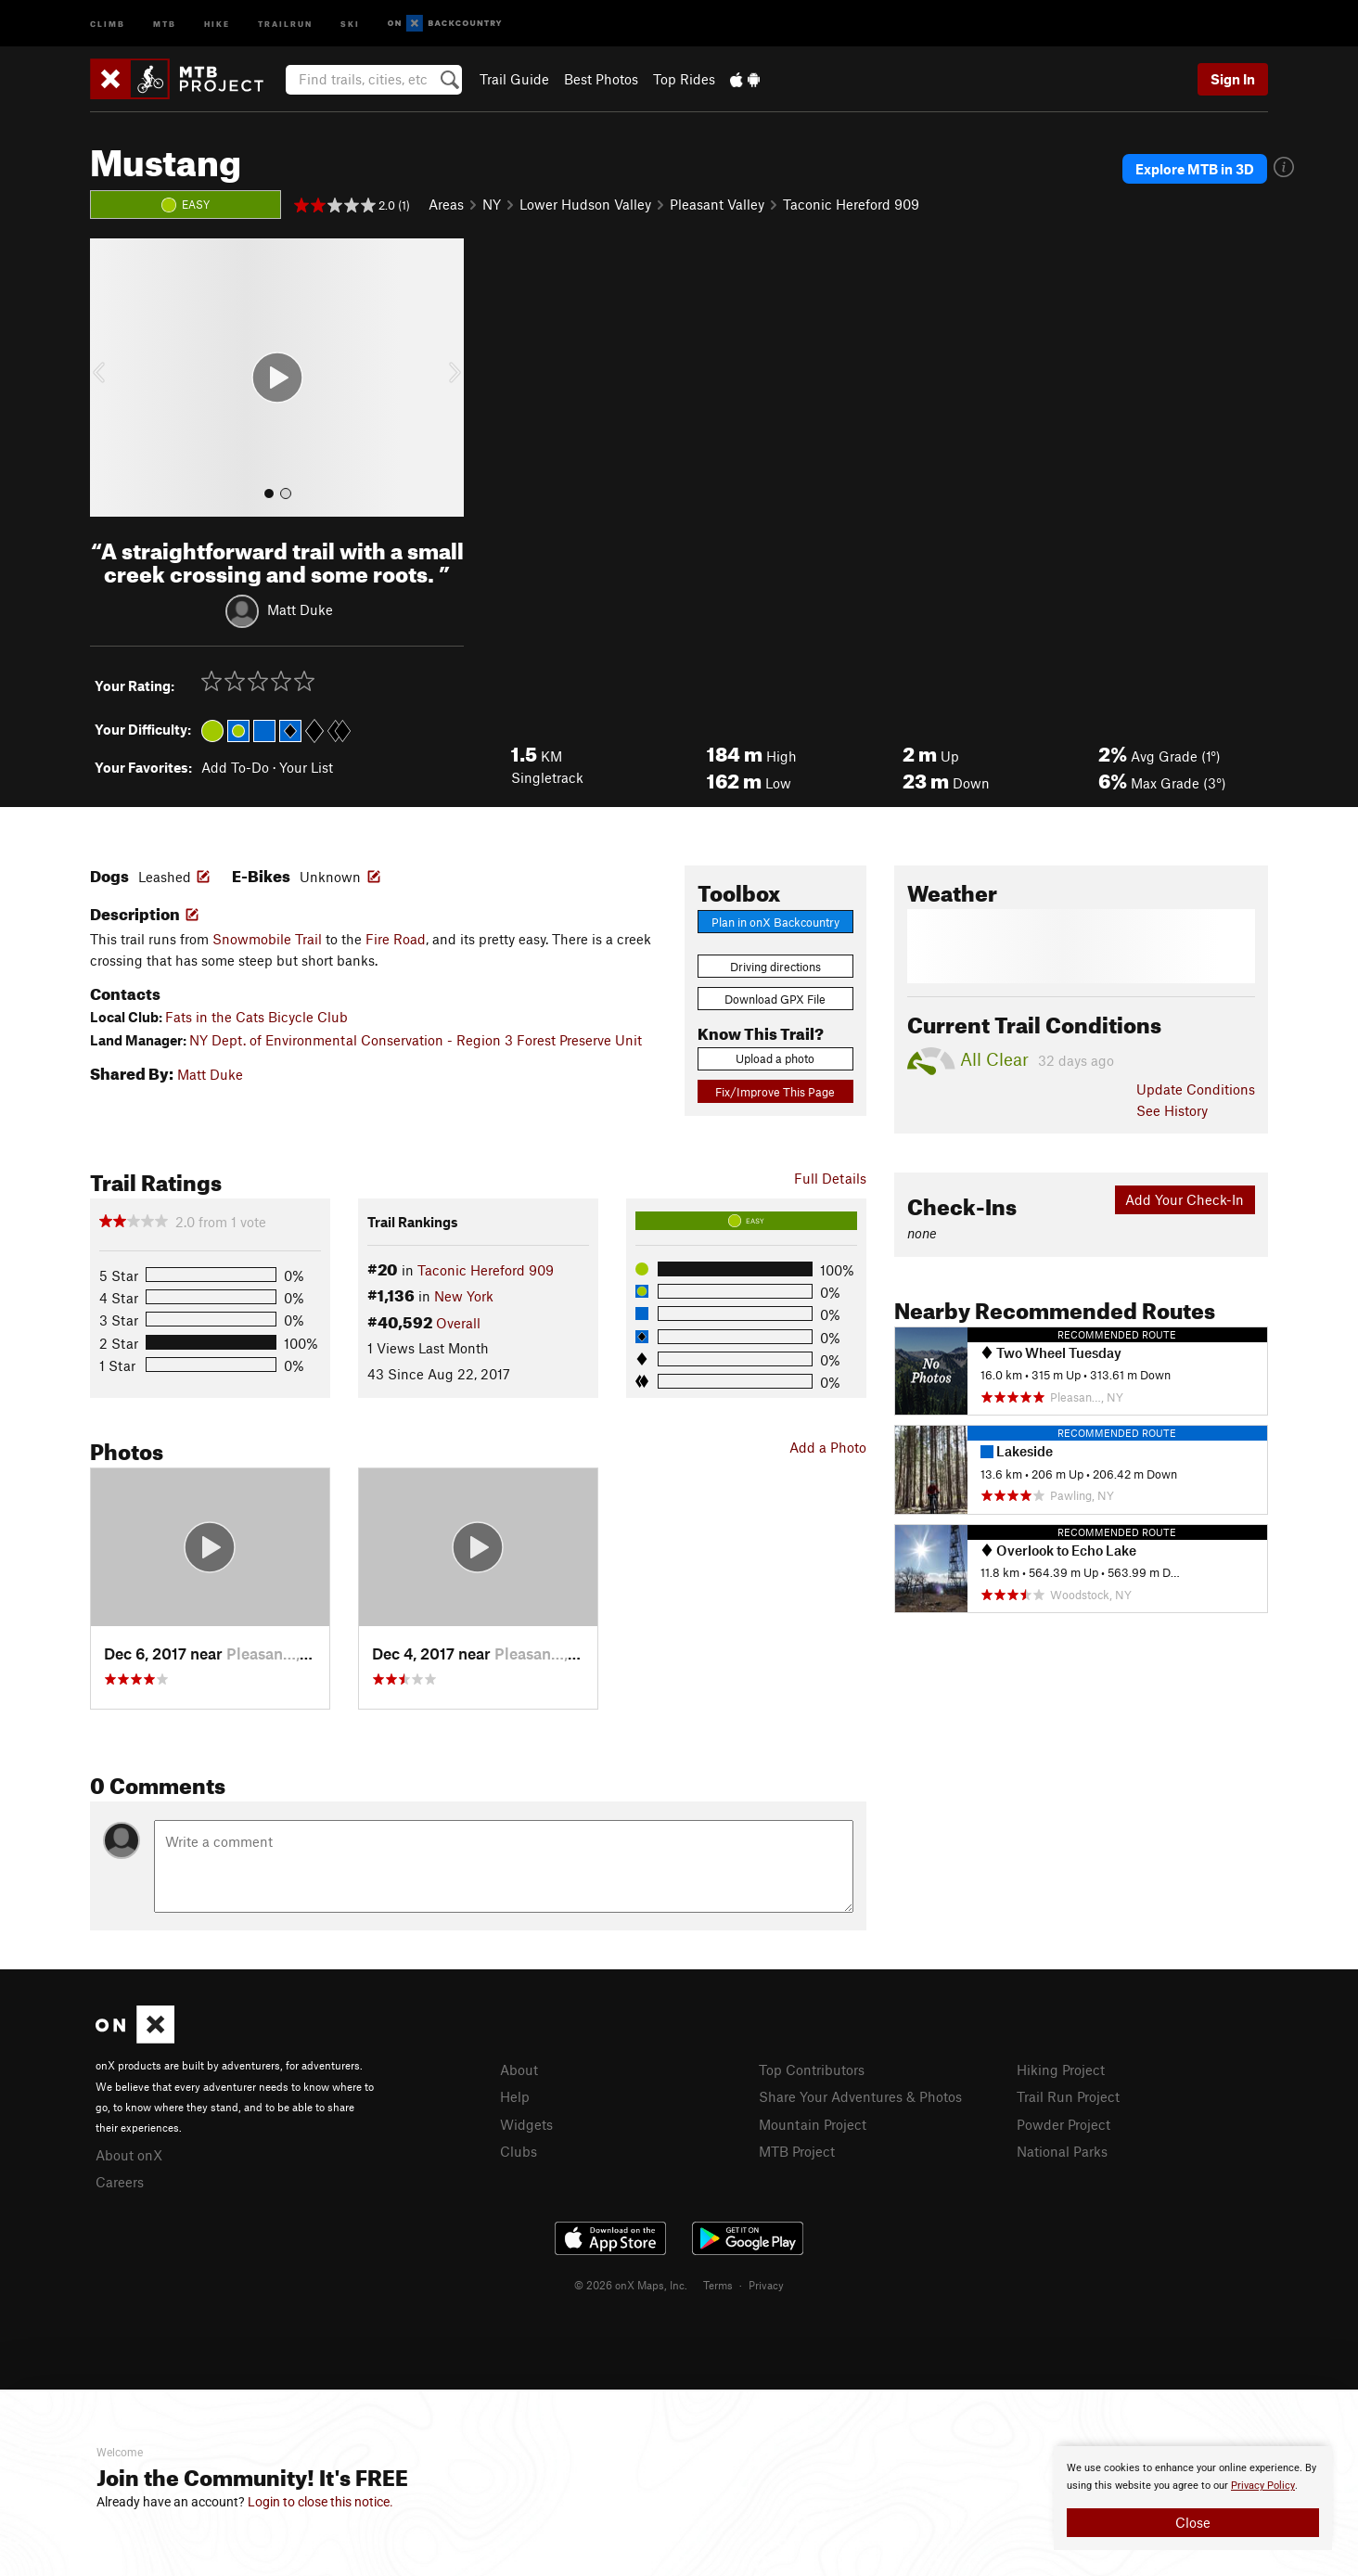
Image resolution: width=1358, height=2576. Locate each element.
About (519, 2069)
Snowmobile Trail (267, 938)
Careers (120, 2181)
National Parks (1062, 2151)
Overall (458, 1322)
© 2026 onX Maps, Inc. (630, 2284)
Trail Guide (514, 78)
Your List (306, 767)
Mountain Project (812, 2124)
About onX (129, 2155)
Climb (107, 23)
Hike (217, 23)
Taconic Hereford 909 (851, 204)
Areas (446, 204)
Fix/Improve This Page (775, 1091)
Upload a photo (775, 1058)
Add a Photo (827, 1447)
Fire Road (395, 938)
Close (1193, 2522)
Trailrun (285, 23)
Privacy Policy (1263, 2486)
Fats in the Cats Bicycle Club (256, 1016)
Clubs (518, 2151)
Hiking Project (1061, 2069)
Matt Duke (300, 608)
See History (1172, 1110)
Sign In (1233, 78)
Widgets (526, 2124)
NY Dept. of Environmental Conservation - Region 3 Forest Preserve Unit (415, 1040)
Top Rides (684, 78)
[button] (108, 377)
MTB (164, 23)
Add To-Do (235, 767)
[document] (1193, 2498)
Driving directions (775, 966)
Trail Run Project (1068, 2096)
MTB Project (797, 2151)
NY (491, 204)
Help (515, 2096)
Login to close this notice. (320, 2501)
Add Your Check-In (1184, 1199)
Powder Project (1063, 2124)
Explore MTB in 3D (1194, 168)
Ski (350, 23)
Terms (718, 2284)
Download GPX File (775, 999)
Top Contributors (812, 2069)
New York (463, 1296)
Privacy (766, 2284)
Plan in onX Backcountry (775, 922)
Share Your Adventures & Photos (860, 2096)
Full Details (830, 1178)
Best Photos (601, 78)
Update (1195, 1089)
